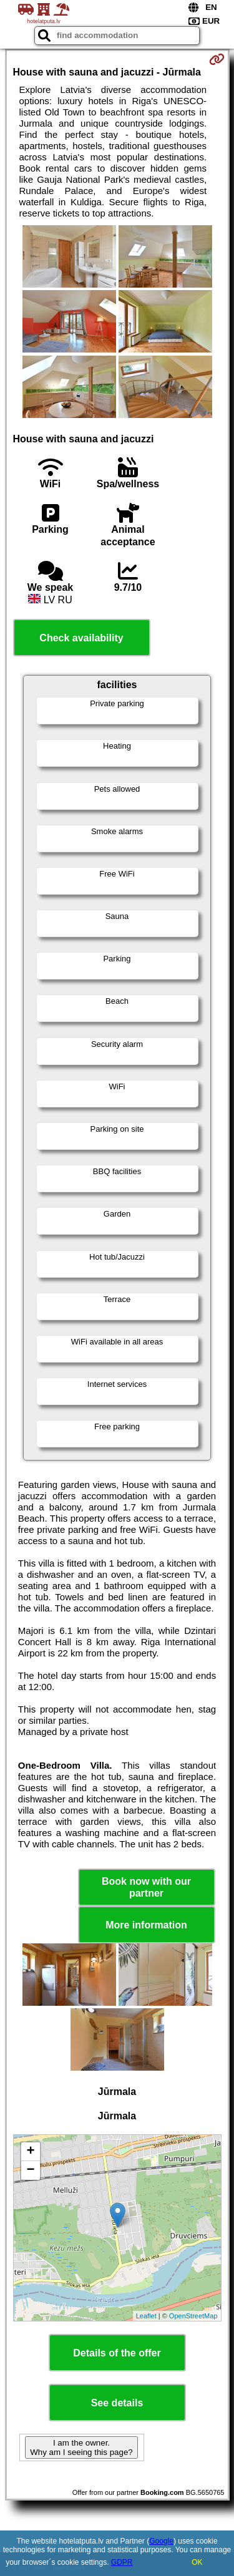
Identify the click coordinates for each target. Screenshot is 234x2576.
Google (161, 2541)
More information (146, 1925)
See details (117, 2403)
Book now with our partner (146, 1887)
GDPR (122, 2562)
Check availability (81, 638)
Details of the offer (116, 2353)
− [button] (30, 2170)
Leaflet (146, 2316)
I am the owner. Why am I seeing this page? (81, 2447)
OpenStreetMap (193, 2316)
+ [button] (30, 2151)
